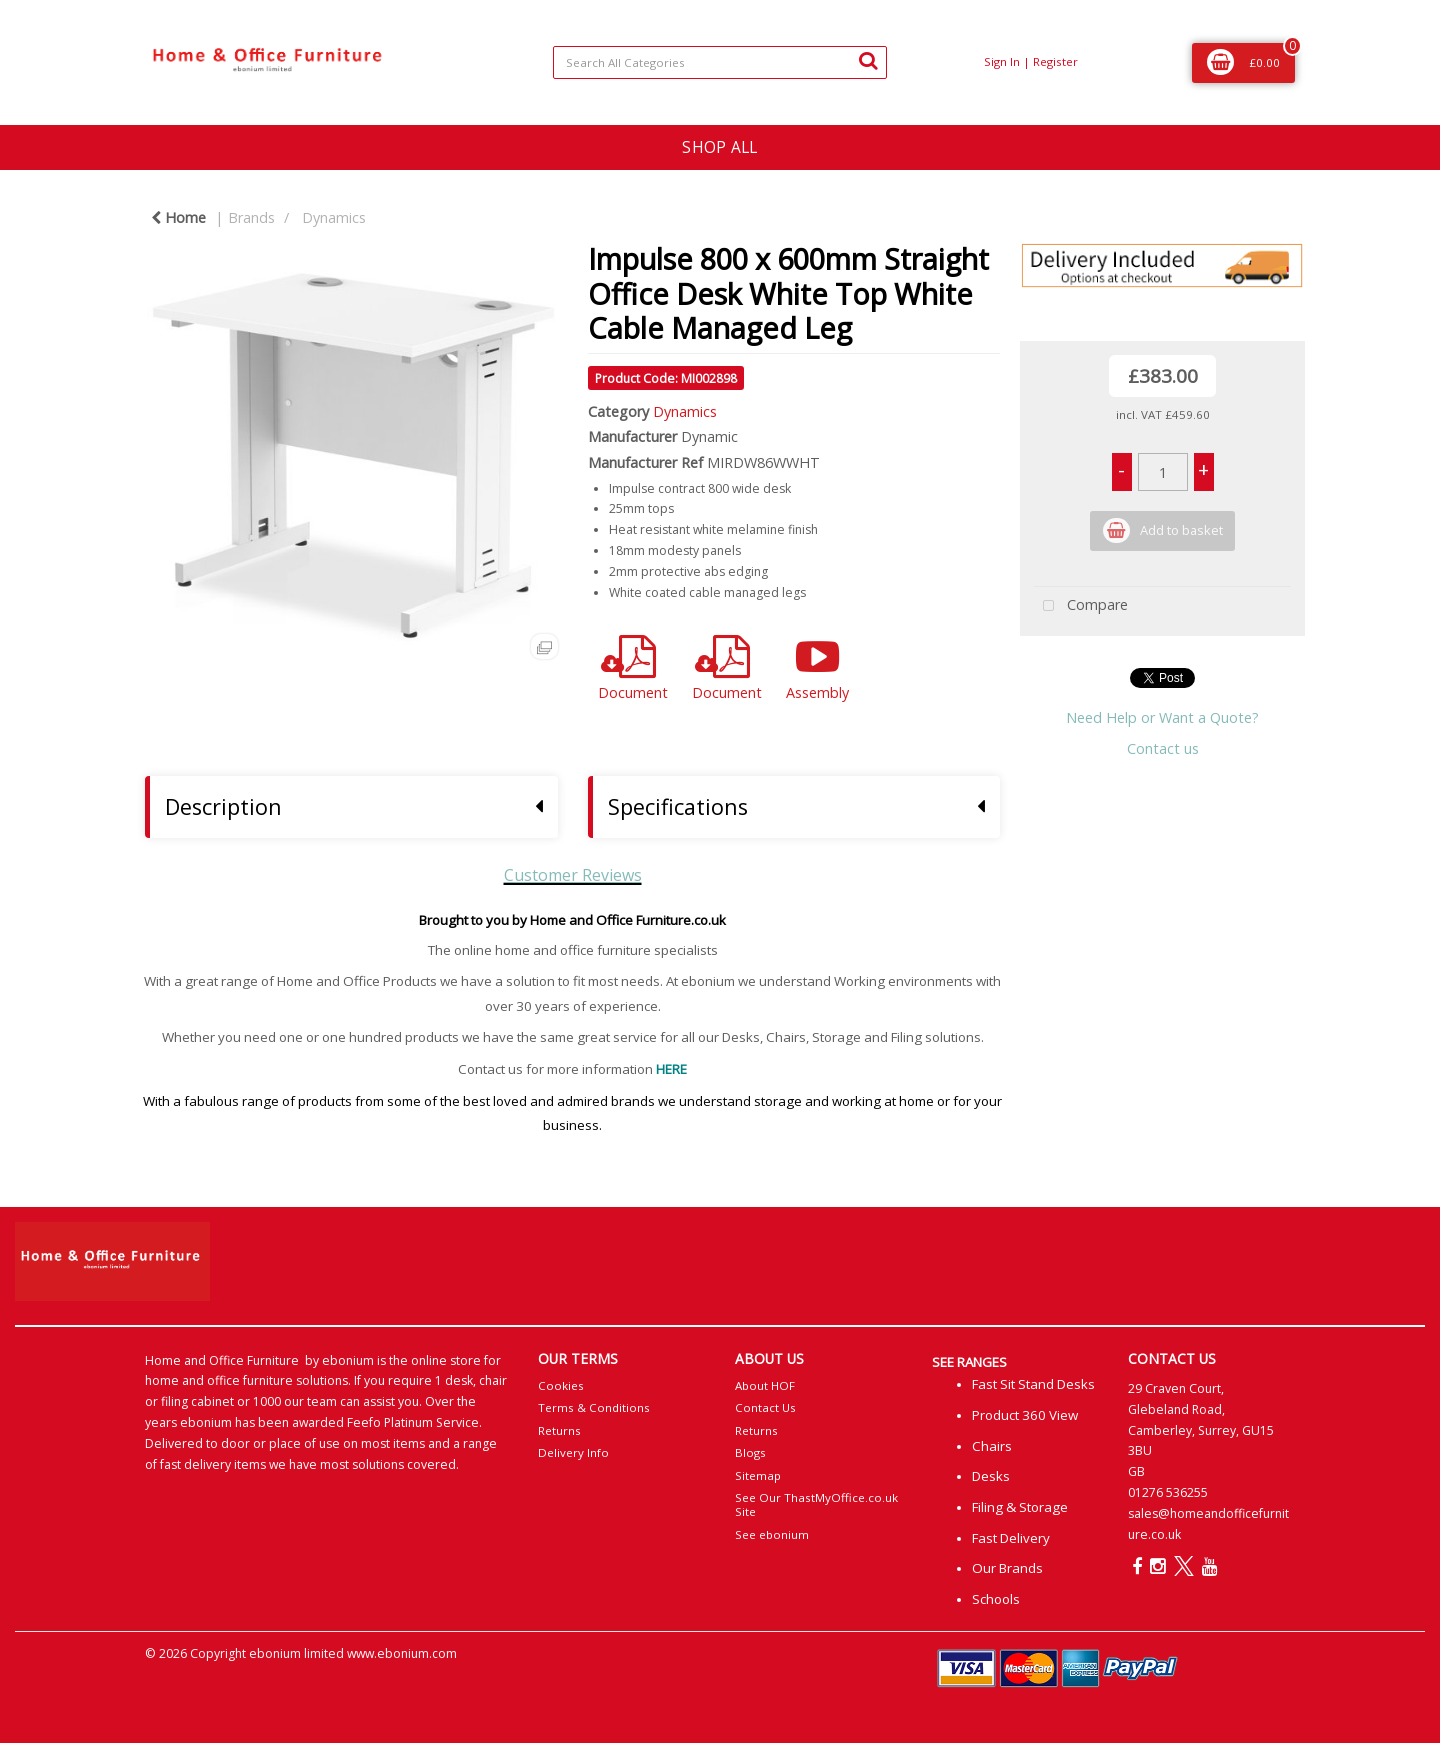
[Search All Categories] (719, 62)
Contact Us (765, 1407)
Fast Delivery (1011, 1538)
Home (178, 217)
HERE (671, 1069)
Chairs (992, 1446)
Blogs (750, 1452)
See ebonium (772, 1534)
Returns (559, 1430)
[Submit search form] (868, 60)
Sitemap (758, 1475)
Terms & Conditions (594, 1407)
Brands (251, 217)
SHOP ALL (719, 147)
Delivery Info (573, 1452)
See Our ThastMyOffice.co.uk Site (816, 1504)
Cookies (561, 1385)
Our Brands (1007, 1568)
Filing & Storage (1020, 1507)
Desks (991, 1476)
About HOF (765, 1385)
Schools (996, 1599)
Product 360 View (1025, 1415)
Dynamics (334, 217)
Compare (1081, 606)
